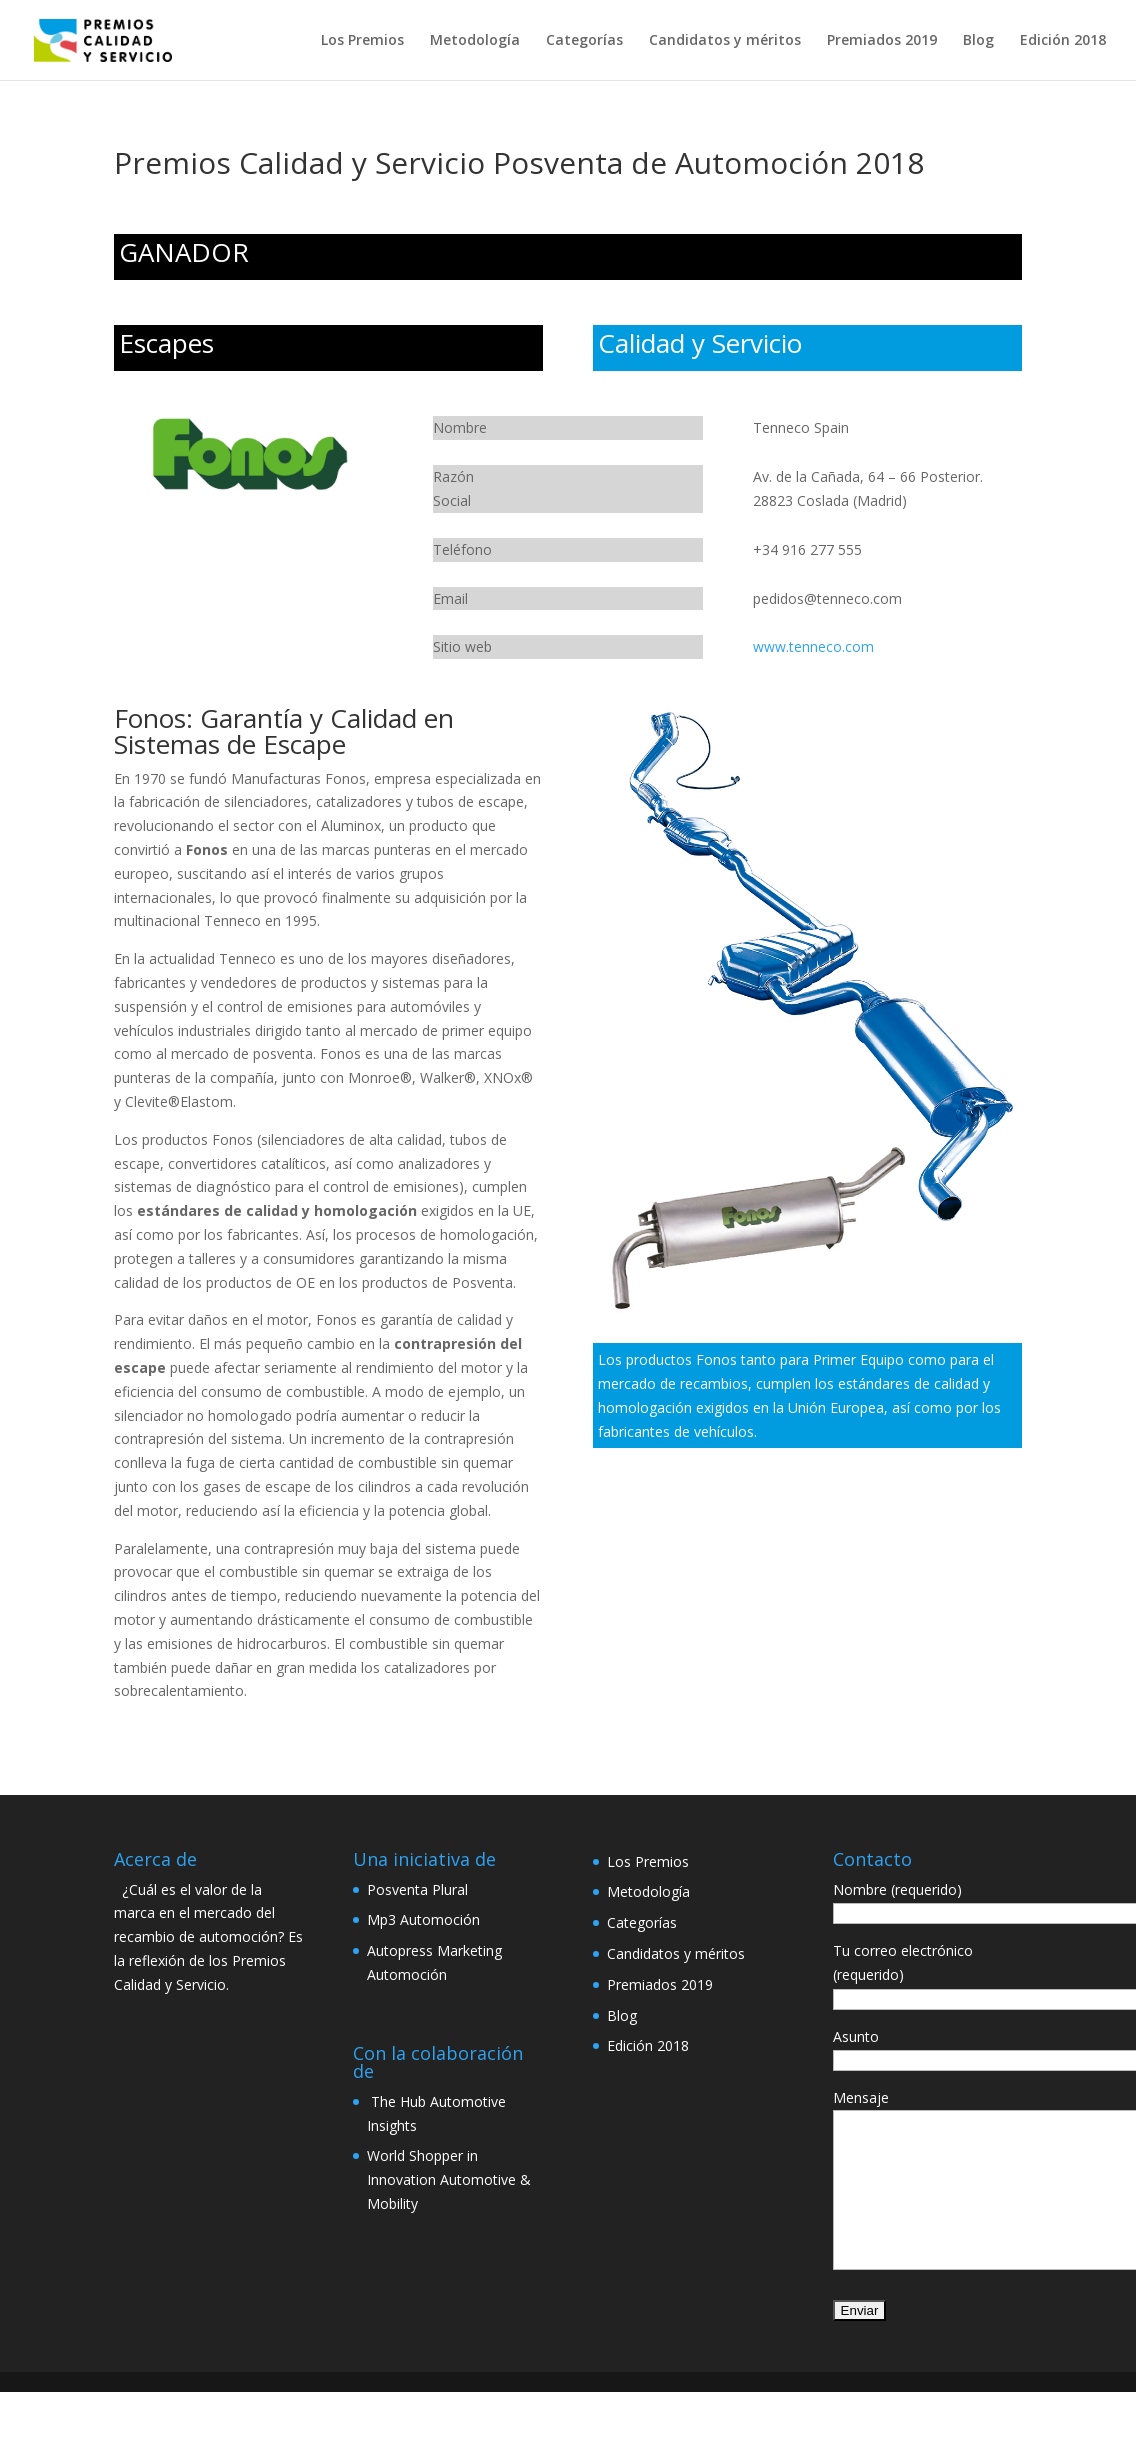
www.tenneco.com (813, 646)
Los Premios (362, 41)
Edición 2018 (1063, 41)
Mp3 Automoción (423, 1919)
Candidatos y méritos (725, 41)
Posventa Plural (417, 1889)
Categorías (584, 41)
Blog (978, 41)
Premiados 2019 (882, 41)
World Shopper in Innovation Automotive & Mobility (449, 2179)
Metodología (475, 41)
